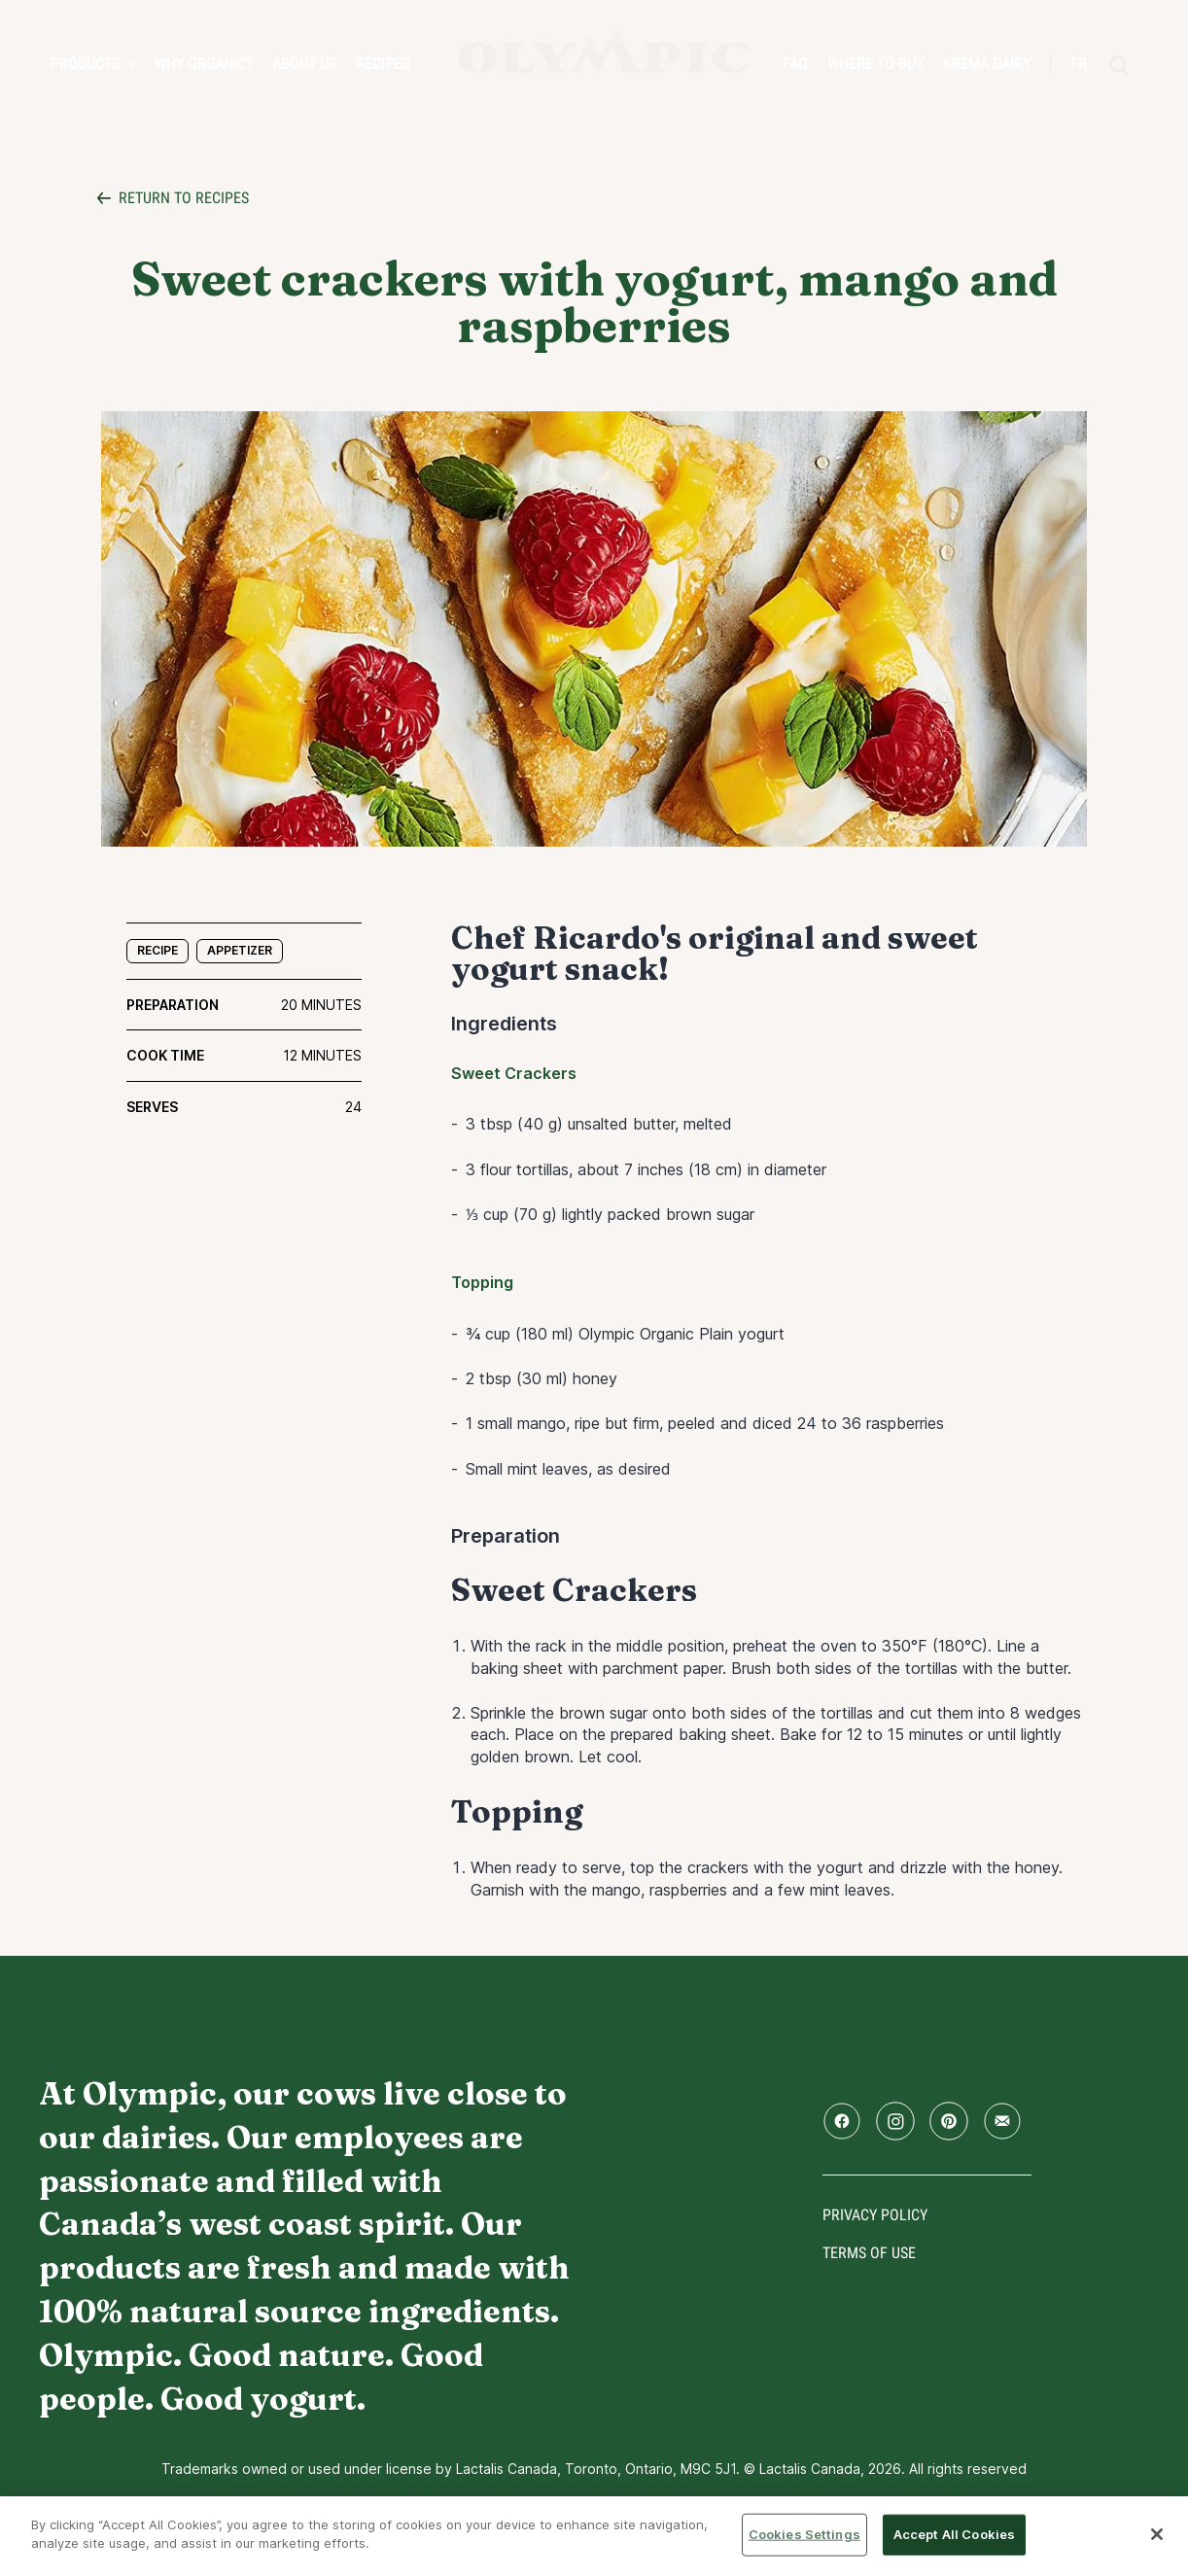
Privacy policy (874, 2215)
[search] (1118, 65)
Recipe (157, 950)
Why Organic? (204, 64)
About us (304, 64)
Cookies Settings (804, 2534)
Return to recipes (184, 198)
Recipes (382, 64)
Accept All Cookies (954, 2534)
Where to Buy (875, 64)
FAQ (795, 64)
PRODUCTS (85, 64)
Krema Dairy (987, 64)
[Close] (1157, 2534)
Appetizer (239, 950)
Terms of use (869, 2253)
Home (604, 52)
